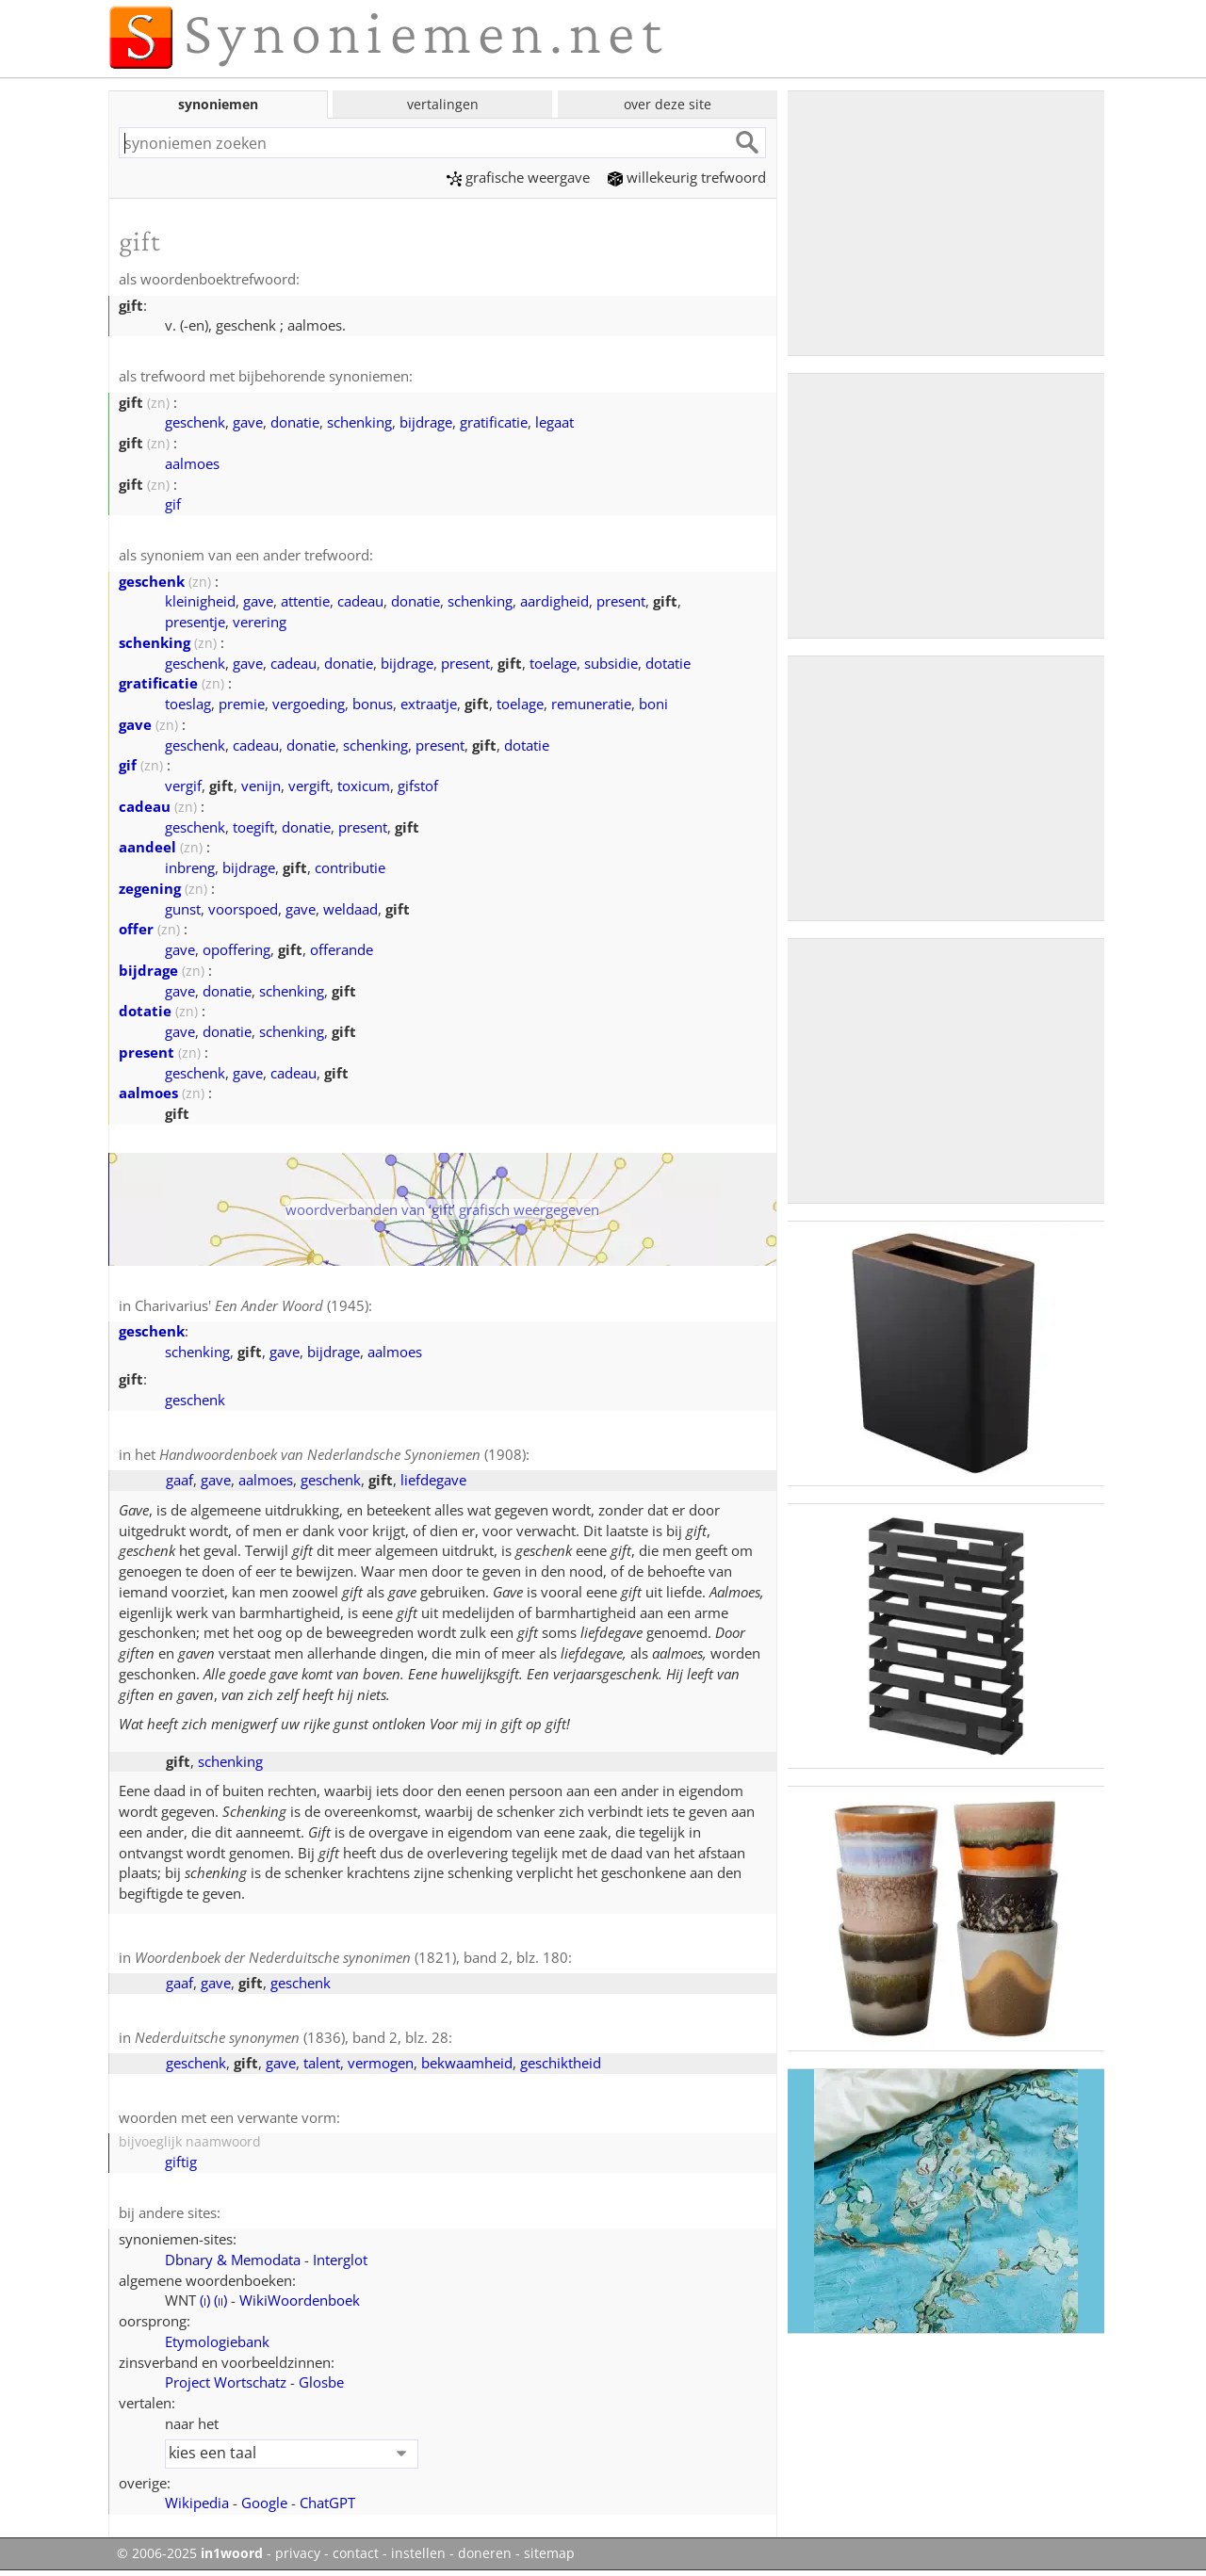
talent (321, 2062)
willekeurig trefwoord (687, 177)
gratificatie (494, 422)
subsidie (611, 663)
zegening (150, 888)
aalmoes (192, 463)
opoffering (236, 949)
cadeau (360, 600)
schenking (359, 422)
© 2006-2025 (190, 2553)
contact (356, 2553)
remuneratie (591, 703)
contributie (350, 867)
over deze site (667, 104)
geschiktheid (560, 2062)
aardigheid (554, 600)
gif (173, 503)
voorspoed (243, 908)
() (205, 2300)
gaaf (179, 1479)
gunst (183, 908)
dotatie (668, 663)
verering (259, 621)
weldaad (350, 908)
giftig (181, 2161)
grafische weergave (518, 177)
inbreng (190, 867)
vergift (309, 785)
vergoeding (308, 703)
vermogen (381, 2062)
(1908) (342, 1454)
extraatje (428, 703)
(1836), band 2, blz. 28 (291, 2037)
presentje (195, 621)
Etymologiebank (217, 2341)
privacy (297, 2553)
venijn (261, 785)
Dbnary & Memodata (233, 2259)
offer (136, 928)
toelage (553, 663)
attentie (305, 600)
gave (248, 422)
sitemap (549, 2553)
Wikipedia (197, 2502)
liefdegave (433, 1479)
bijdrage (425, 422)
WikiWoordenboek (299, 2300)
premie (242, 703)
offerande (341, 949)
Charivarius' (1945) (251, 1305)
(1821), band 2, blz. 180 (351, 1957)
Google (264, 2502)
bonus (372, 703)
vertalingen (443, 104)
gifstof (418, 785)
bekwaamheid (467, 2062)
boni (653, 703)
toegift (253, 827)
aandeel (147, 846)
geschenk (195, 422)
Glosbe (321, 2382)
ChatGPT (327, 2502)
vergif (183, 785)
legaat (554, 422)
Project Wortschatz (225, 2382)
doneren (485, 2553)
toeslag (188, 703)
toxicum (363, 785)
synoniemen (218, 104)
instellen (418, 2553)
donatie (294, 422)
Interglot (340, 2259)
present (620, 600)
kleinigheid (200, 600)
